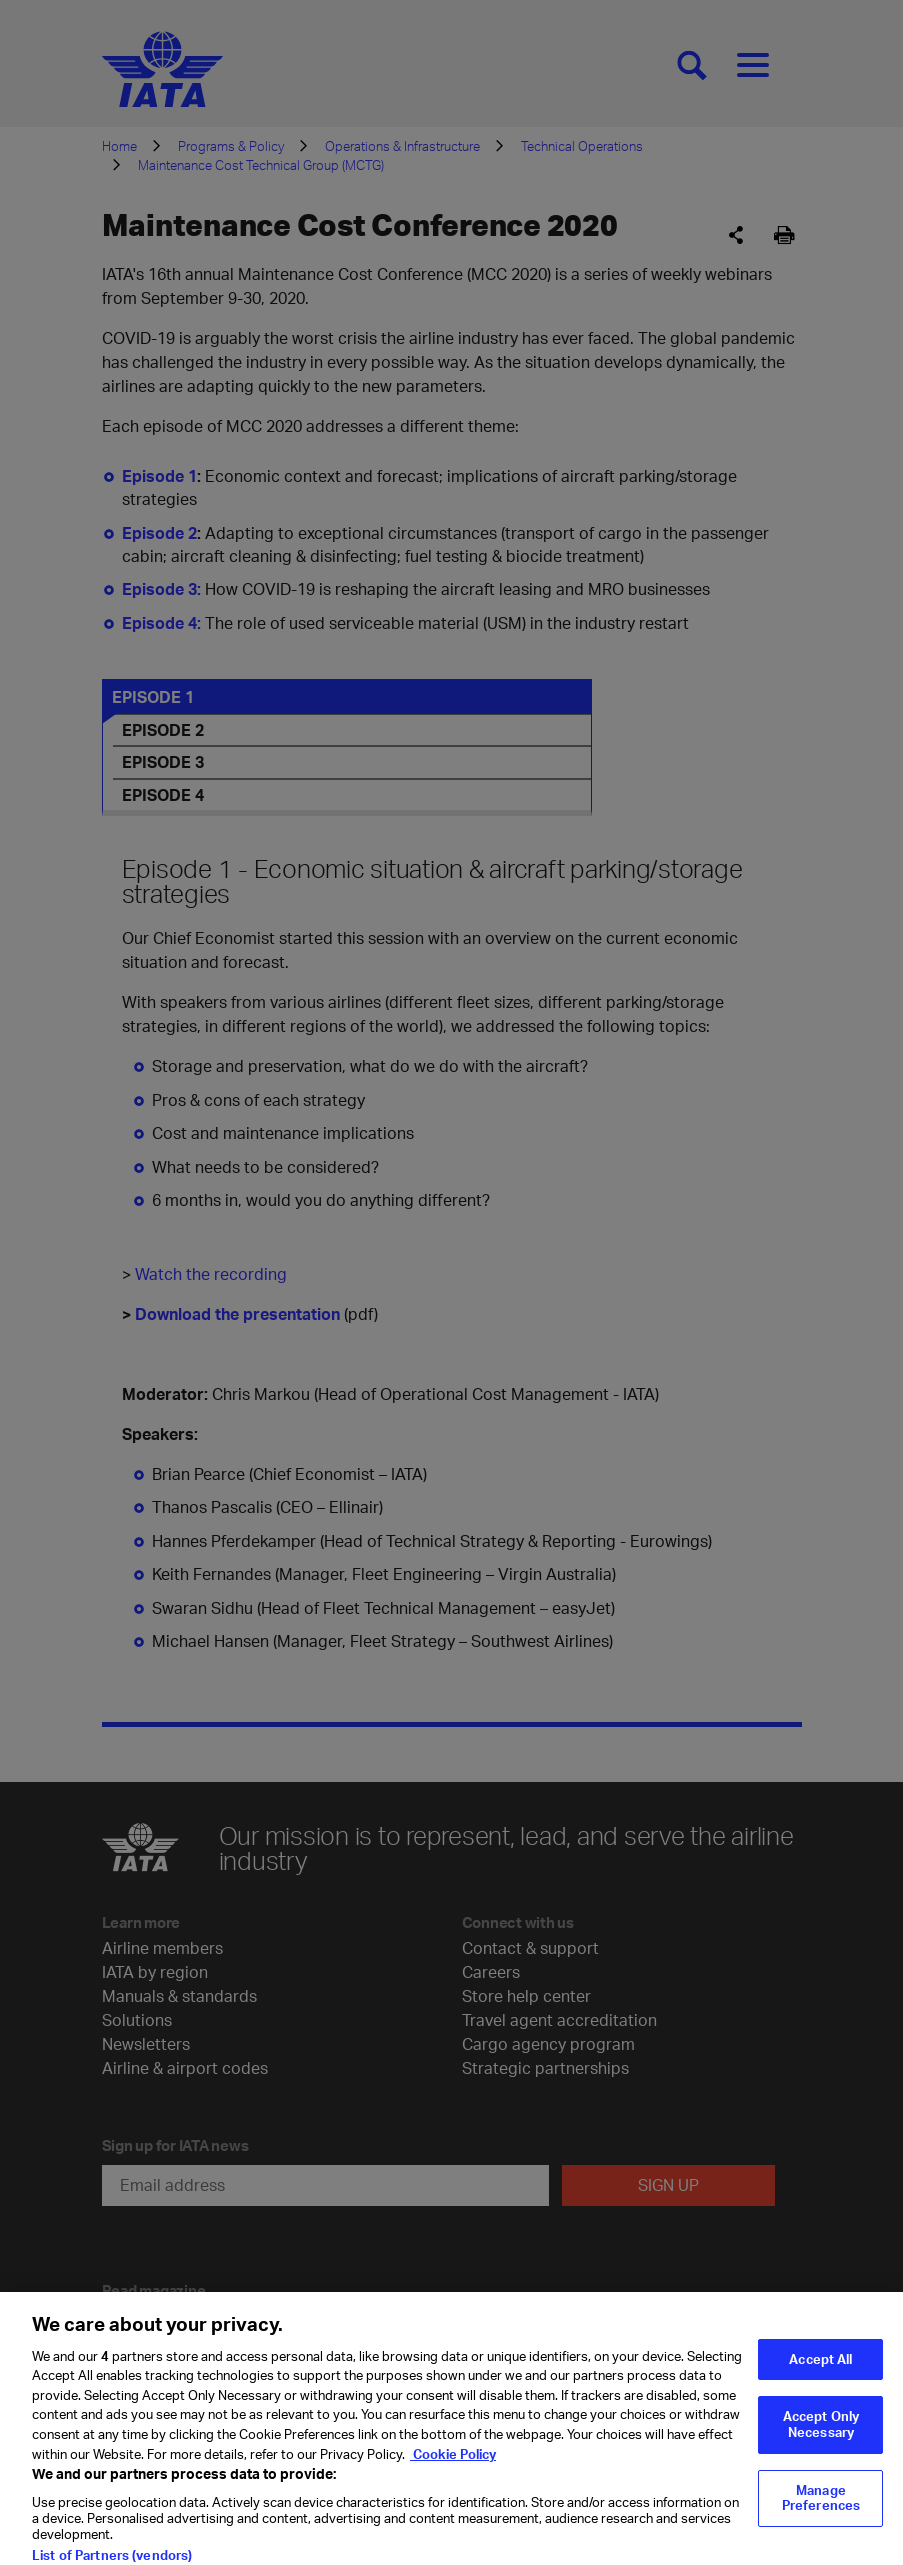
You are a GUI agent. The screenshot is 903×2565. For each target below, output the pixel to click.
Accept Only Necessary (821, 2442)
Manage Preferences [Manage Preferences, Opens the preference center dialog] (821, 2515)
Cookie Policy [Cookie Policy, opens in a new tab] (453, 2471)
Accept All (820, 2377)
